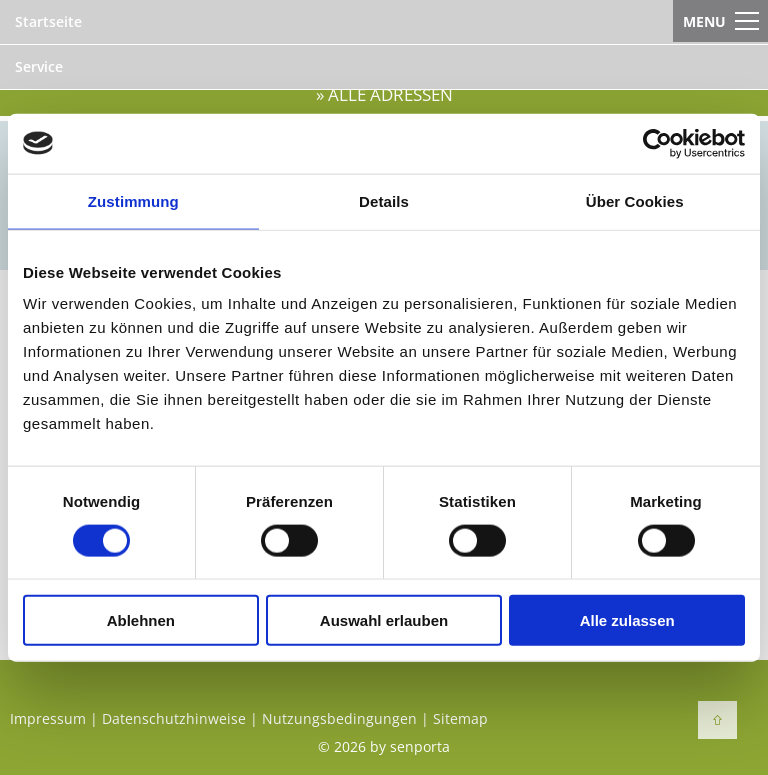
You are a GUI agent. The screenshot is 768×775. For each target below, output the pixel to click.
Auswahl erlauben (384, 620)
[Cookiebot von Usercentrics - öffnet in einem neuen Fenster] (657, 143)
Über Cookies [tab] (635, 200)
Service (39, 66)
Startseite (48, 21)
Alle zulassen (627, 620)
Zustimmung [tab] (133, 200)
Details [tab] (384, 200)
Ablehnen (141, 620)
